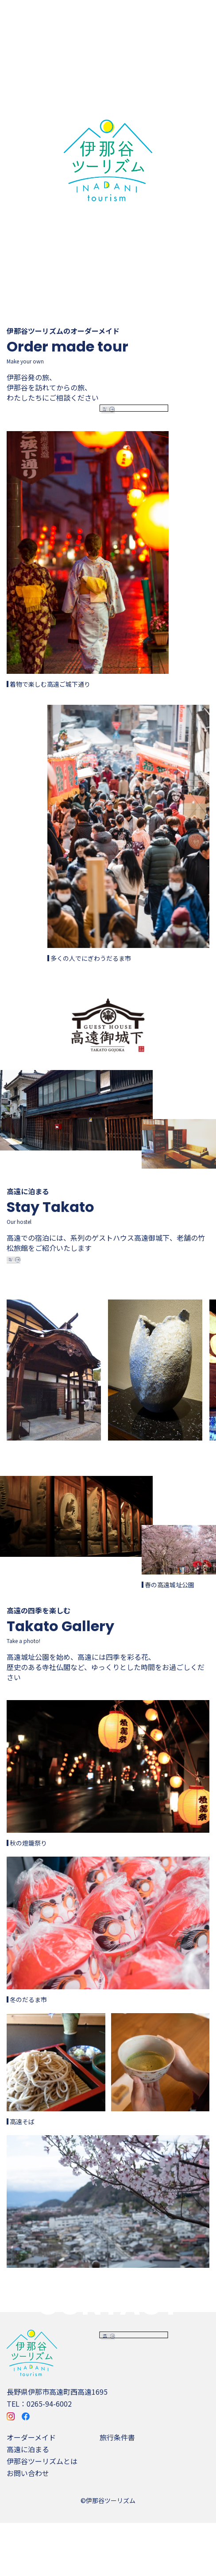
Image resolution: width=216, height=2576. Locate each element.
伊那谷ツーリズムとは (42, 2514)
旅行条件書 (117, 2490)
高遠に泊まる (28, 2502)
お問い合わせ (28, 2526)
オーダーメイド (31, 2490)
